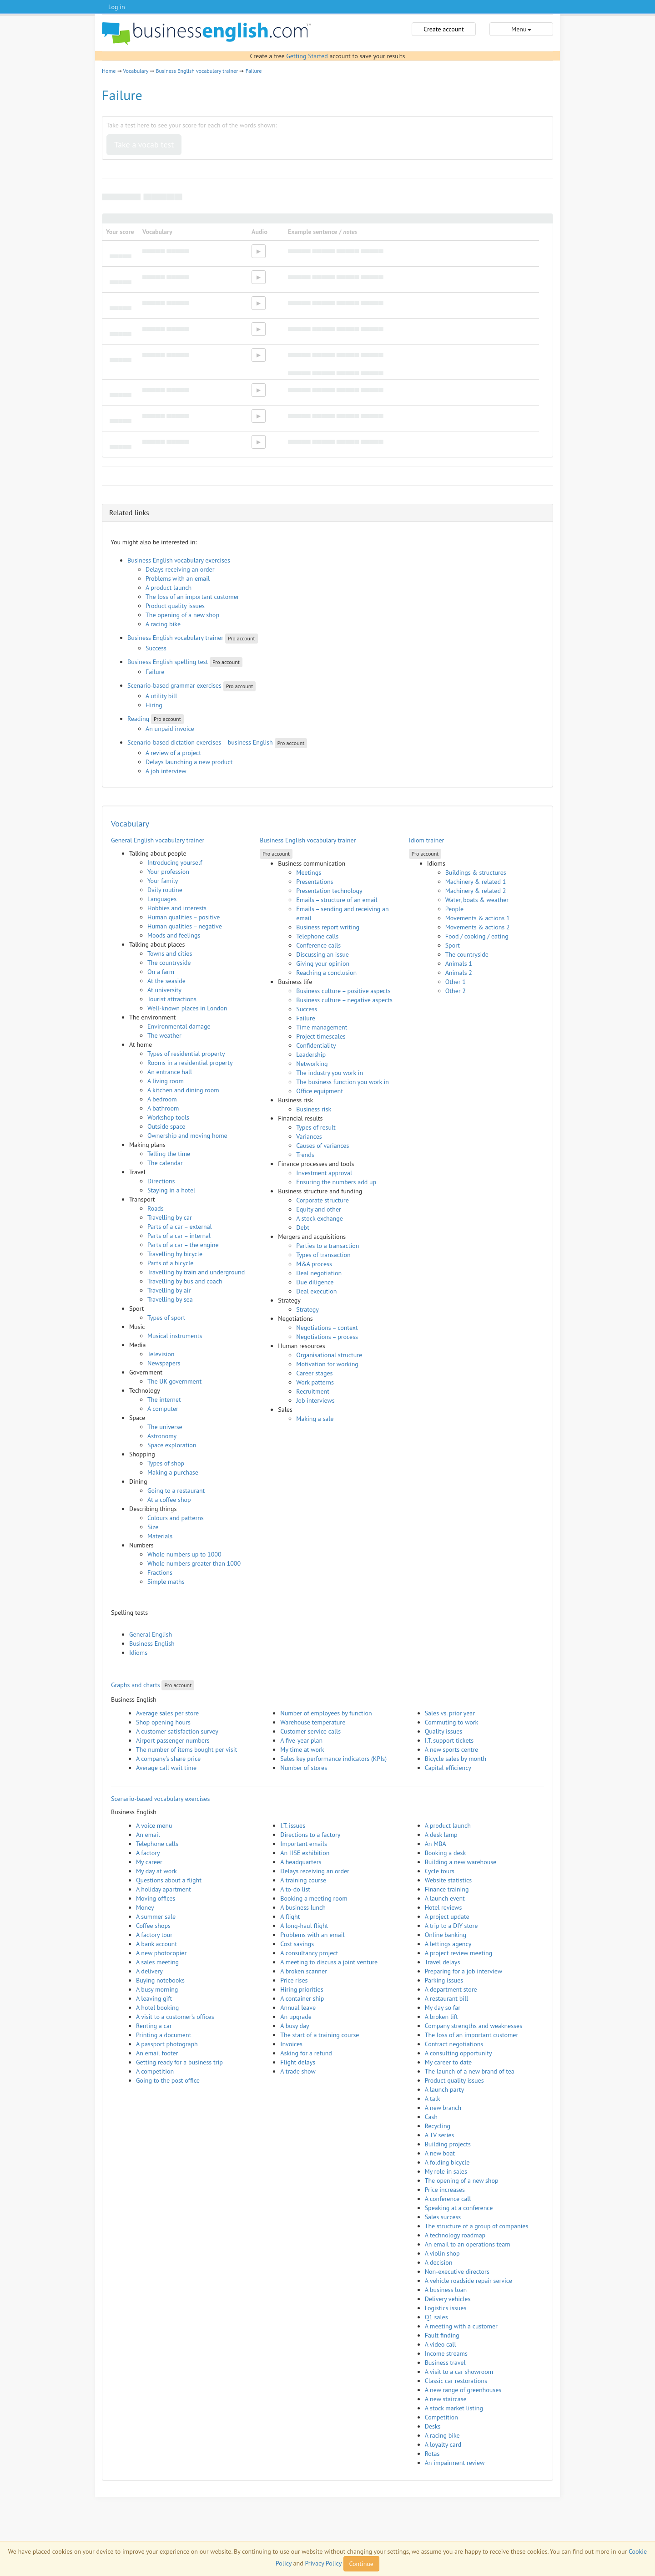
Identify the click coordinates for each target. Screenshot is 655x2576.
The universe (164, 1427)
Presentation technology (329, 891)
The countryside (169, 962)
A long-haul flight (304, 1926)
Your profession (168, 871)
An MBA (435, 1844)
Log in (116, 7)
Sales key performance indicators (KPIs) (333, 1759)
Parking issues (444, 1980)
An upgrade (296, 2017)
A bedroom (162, 1099)
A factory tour (154, 1935)
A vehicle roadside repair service (468, 2281)
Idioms (138, 1652)
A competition (155, 2071)
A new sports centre (452, 1749)
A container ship (302, 1998)
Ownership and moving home (187, 1135)
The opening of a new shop (182, 615)
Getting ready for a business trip (179, 2062)
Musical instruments (174, 1336)
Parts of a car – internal (179, 1236)
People (454, 909)
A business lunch (303, 1907)
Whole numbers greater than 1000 (194, 1563)
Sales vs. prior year (450, 1713)
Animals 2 (458, 973)
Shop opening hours (163, 1722)
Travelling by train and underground (196, 1272)
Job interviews (315, 1400)
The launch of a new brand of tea (469, 2071)
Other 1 (455, 982)
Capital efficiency (448, 1768)
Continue (361, 2564)
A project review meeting (459, 1953)
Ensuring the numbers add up (336, 1182)
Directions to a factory (310, 1835)
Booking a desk (445, 1853)
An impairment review (455, 2463)
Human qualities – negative (184, 926)
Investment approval (324, 1173)
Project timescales (320, 1036)
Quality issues (444, 1731)
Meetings (308, 872)
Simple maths (166, 1581)
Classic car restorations (456, 2381)
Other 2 (455, 991)
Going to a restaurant (176, 1490)
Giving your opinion (322, 963)
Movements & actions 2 (477, 927)
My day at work (156, 1871)
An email (148, 1835)
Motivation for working (327, 1364)
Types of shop (165, 1463)
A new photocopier (161, 1953)
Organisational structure (329, 1355)
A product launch (168, 587)
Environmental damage (179, 1026)
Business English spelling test (167, 662)
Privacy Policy (323, 2563)
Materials (159, 1536)
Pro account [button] (241, 638)
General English (150, 1634)
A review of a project (173, 753)
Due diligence (314, 1282)
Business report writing (327, 927)
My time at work (302, 1749)
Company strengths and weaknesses (473, 2026)
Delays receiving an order (180, 569)
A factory (148, 1853)
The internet (164, 1399)
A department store (451, 1989)
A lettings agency (448, 1944)
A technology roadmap (455, 2235)
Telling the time (168, 1154)
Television (160, 1354)
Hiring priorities (301, 1989)
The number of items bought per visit (186, 1749)
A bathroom (163, 1108)
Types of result (316, 1127)
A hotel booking (157, 2007)
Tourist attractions (171, 999)
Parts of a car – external (179, 1226)
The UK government (174, 1381)
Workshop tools (168, 1117)
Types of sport (166, 1317)
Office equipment (319, 1091)
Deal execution (316, 1291)
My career (149, 1862)
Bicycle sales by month (455, 1759)
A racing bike (163, 624)
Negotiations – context (327, 1327)
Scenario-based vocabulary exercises (160, 1799)
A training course (303, 1880)
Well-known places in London (187, 1008)
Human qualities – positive (183, 917)
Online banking (445, 1935)
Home (109, 70)
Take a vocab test (144, 144)
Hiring (154, 705)
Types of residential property (186, 1054)
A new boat (440, 2153)
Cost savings (297, 1944)
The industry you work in (329, 1073)
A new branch (443, 2108)
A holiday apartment (163, 1889)
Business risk (313, 1109)
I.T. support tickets (449, 1740)
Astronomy (161, 1436)
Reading (138, 719)
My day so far (442, 2007)
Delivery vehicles (448, 2299)
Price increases (445, 2190)
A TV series (439, 2135)
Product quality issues (175, 606)
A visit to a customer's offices (175, 2017)
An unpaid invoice (170, 729)
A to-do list (295, 1889)
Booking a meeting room (313, 1898)
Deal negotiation (319, 1273)
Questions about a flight (169, 1880)
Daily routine (164, 890)
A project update (447, 1916)
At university (164, 990)
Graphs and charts (136, 1685)
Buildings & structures (475, 872)
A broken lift (441, 2017)
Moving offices (155, 1898)
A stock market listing (454, 2408)
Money (145, 1907)
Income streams (446, 2353)
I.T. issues (292, 1825)
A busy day (294, 2026)
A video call (440, 2344)
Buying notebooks (160, 1980)
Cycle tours (439, 1871)
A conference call (448, 2199)
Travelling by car (169, 1217)
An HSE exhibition (304, 1853)
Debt (302, 1227)
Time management (321, 1027)
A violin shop (442, 2253)
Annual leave (298, 2007)
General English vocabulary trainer (157, 840)
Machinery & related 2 (475, 891)
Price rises (293, 1980)
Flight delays (297, 2062)
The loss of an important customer (192, 597)
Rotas (432, 2453)
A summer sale (156, 1916)
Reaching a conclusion (326, 973)
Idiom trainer (426, 840)
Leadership (311, 1054)
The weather (164, 1035)
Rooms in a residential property (190, 1063)
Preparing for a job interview (463, 1971)
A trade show (297, 2071)
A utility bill (161, 696)
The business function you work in (342, 1082)
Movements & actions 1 (477, 918)
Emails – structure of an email (336, 900)
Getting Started (307, 56)
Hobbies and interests (177, 908)
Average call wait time (166, 1768)
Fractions (159, 1572)
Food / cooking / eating (477, 936)
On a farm (160, 972)
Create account (443, 29)
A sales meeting (157, 1962)
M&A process (314, 1264)
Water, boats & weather (477, 900)
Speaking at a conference (459, 2208)
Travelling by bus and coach (184, 1281)
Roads (155, 1208)
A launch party (444, 2089)
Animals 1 (458, 963)
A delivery (149, 1971)
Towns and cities (169, 953)
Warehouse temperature (312, 1722)
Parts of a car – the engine (183, 1245)
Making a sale (314, 1419)
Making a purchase (172, 1472)
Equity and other (318, 1209)
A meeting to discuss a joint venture (329, 1962)
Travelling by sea (170, 1299)
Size (152, 1527)
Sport (452, 945)
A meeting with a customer (461, 2326)
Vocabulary (135, 70)
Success (156, 648)
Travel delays (442, 1962)
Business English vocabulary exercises (178, 560)
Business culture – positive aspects (343, 991)
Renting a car (154, 2026)
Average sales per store (167, 1713)
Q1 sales (436, 2317)
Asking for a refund (306, 2053)
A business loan (446, 2290)
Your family (162, 881)
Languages (161, 899)
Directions (161, 1181)
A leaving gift (154, 1998)
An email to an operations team (467, 2244)
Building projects (448, 2144)
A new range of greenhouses (463, 2390)
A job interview (166, 771)
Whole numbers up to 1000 (184, 1554)
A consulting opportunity (458, 2053)
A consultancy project (309, 1953)
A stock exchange (319, 1218)
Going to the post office (168, 2080)
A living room (165, 1081)
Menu (521, 29)
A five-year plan (301, 1740)
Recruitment (312, 1391)
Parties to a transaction (327, 1246)
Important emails (303, 1844)
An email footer (157, 2053)
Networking (312, 1064)
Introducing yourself (174, 862)
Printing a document (163, 2035)
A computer (162, 1409)
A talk (432, 2098)
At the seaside (166, 981)
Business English (152, 1643)
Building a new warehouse (461, 1862)
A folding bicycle (447, 2162)
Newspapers (163, 1363)
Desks (433, 2426)
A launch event (445, 1898)
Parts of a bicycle (170, 1263)
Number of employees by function (326, 1713)
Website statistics (448, 1880)
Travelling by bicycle (174, 1254)
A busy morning (157, 1989)
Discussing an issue (322, 954)
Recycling (437, 2126)
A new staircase (446, 2399)
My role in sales (446, 2171)
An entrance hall (169, 1072)
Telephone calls (317, 936)
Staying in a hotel (171, 1190)
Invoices (291, 2044)
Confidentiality (316, 1045)
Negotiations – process (327, 1337)
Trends (305, 1155)
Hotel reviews (443, 1907)
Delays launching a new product (189, 762)
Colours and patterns (175, 1518)
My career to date (448, 2062)
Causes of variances (322, 1145)
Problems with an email (178, 578)
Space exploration (171, 1445)
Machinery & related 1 (475, 881)
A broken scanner (303, 1971)
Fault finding (442, 2335)
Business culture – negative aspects (344, 1000)
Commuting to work (452, 1722)
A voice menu (154, 1825)
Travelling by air (169, 1290)
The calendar (165, 1163)
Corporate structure (322, 1200)
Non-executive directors (457, 2271)
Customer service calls (310, 1731)
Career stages (314, 1373)
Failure (254, 70)
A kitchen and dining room (183, 1090)
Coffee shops (153, 1926)
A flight (290, 1916)
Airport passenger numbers (173, 1740)
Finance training (447, 1889)
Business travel (445, 2362)
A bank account (156, 1944)
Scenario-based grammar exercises (174, 685)
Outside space (166, 1126)
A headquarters (300, 1862)
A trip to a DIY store (451, 1926)
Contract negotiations (454, 2044)
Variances (309, 1136)
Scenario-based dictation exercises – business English (200, 742)
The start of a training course (319, 2035)
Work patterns (315, 1382)
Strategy (307, 1309)
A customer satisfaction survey (177, 1731)
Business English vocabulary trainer (197, 70)
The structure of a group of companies (477, 2226)
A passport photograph (167, 2044)
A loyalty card (443, 2444)
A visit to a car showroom (459, 2372)
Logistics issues (446, 2308)
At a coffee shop (169, 1500)
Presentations (314, 881)
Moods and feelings (173, 935)
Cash (431, 2117)
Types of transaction (323, 1255)
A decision (439, 2262)
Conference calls (318, 945)
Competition (441, 2417)
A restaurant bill (447, 1998)
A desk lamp (441, 1835)
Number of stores (303, 1768)
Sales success (443, 2217)
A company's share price (168, 1759)
